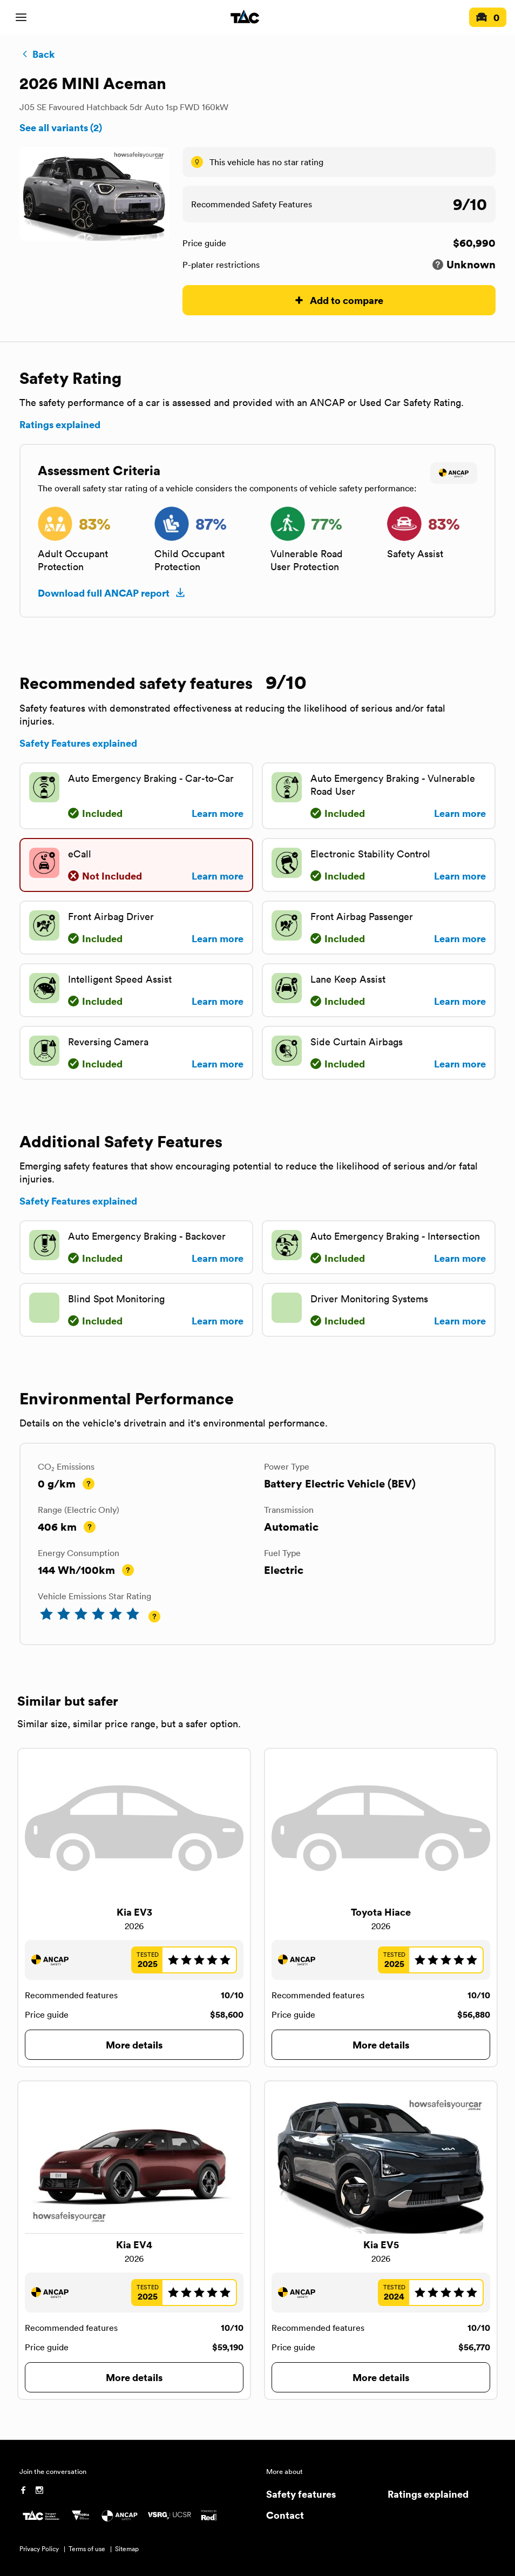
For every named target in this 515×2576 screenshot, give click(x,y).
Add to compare (339, 300)
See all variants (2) (60, 127)
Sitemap (127, 2548)
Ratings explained (59, 424)
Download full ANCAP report (112, 592)
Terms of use (87, 2548)
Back (37, 54)
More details (134, 2044)
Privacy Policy (39, 2548)
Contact (285, 2514)
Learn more (217, 813)
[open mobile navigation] (21, 17)
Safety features (301, 2493)
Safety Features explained (78, 742)
